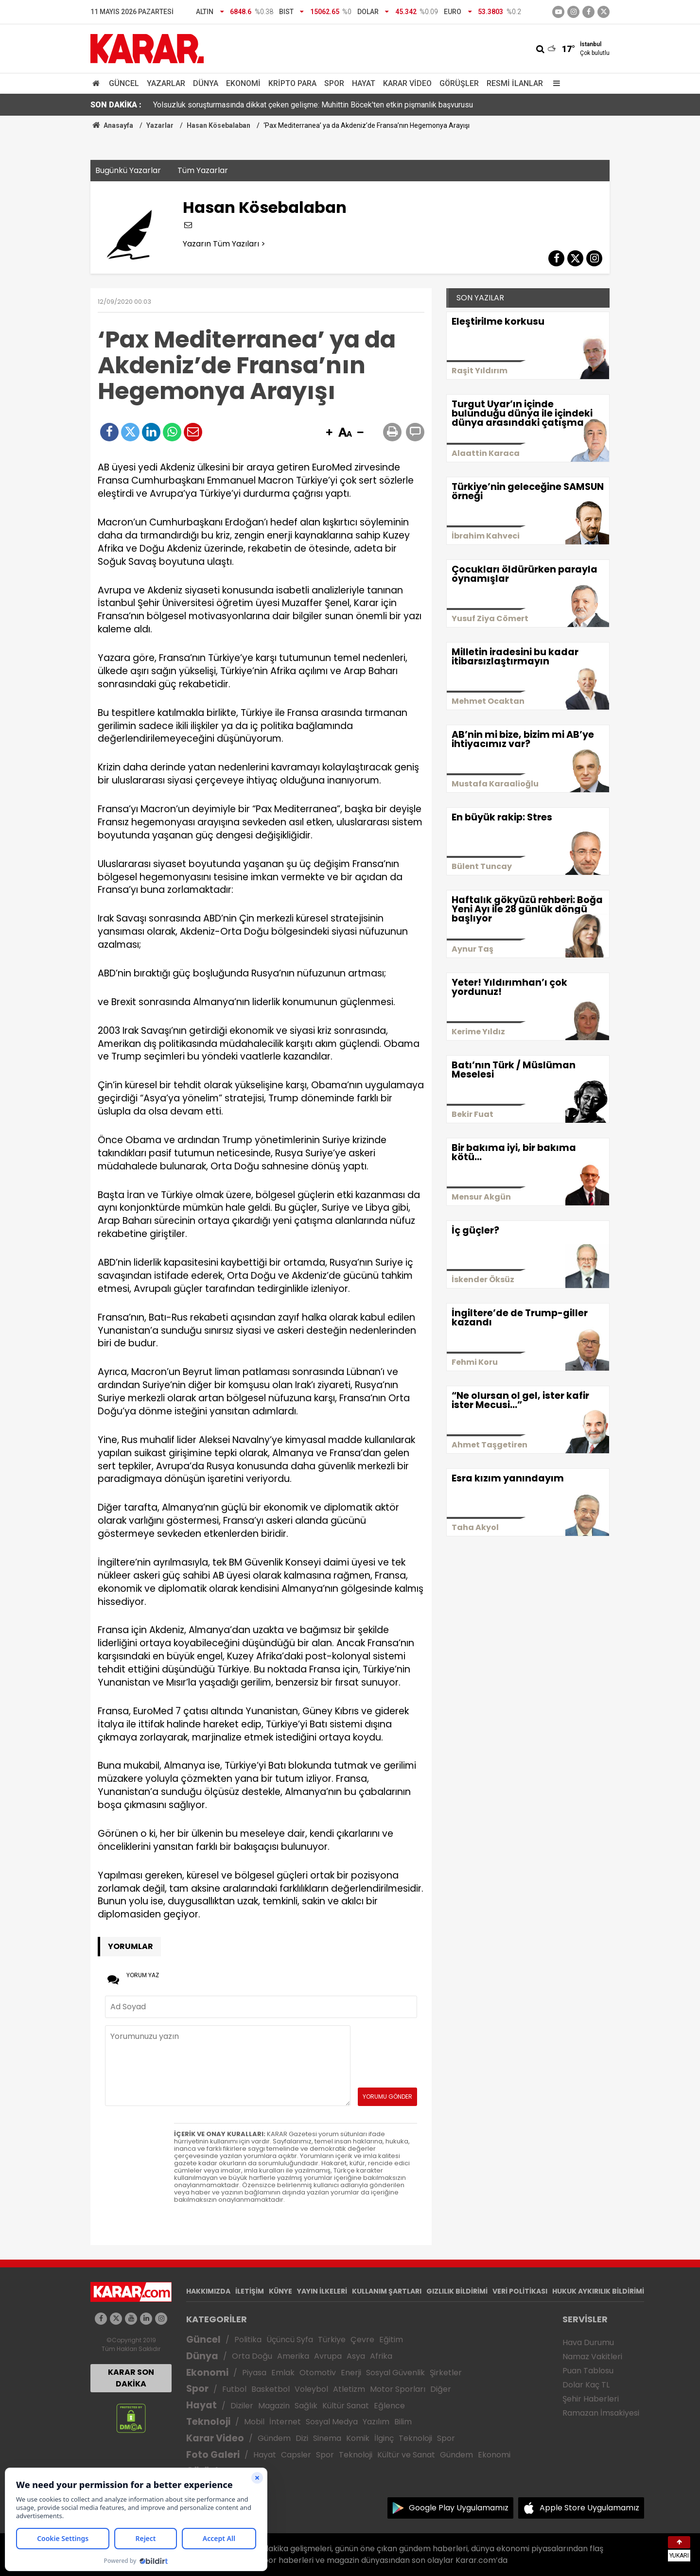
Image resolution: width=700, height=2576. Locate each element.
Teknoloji (208, 2421)
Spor (334, 83)
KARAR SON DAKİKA (131, 2378)
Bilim (403, 2421)
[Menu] (554, 83)
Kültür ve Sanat (406, 2454)
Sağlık (306, 2405)
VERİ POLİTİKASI (519, 2291)
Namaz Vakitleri (592, 2356)
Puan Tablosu (587, 2370)
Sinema (327, 2438)
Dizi (302, 2438)
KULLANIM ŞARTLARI (386, 2291)
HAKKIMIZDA (208, 2291)
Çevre (362, 2339)
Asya (356, 2356)
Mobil (254, 2421)
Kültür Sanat (345, 2405)
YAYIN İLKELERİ (322, 2291)
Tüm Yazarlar (202, 170)
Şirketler (446, 2372)
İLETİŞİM (249, 2291)
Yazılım (376, 2421)
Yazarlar (166, 83)
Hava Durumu (588, 2342)
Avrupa (328, 2356)
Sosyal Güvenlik (395, 2372)
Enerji (351, 2372)
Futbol (234, 2389)
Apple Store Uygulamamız (589, 2507)
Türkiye (332, 2339)
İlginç (384, 2438)
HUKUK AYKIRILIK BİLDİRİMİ (598, 2291)
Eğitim (391, 2339)
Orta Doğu (252, 2356)
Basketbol (270, 2389)
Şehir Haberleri (590, 2398)
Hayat (363, 83)
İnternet (285, 2421)
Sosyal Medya (332, 2421)
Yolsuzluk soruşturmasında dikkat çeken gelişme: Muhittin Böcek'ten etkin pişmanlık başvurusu (313, 104)
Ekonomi (243, 83)
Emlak (283, 2372)
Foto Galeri (213, 2454)
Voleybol (311, 2389)
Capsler (296, 2454)
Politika (248, 2339)
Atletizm (349, 2389)
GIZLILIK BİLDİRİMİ (457, 2291)
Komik (357, 2438)
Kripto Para (292, 83)
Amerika (293, 2356)
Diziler (241, 2405)
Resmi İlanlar (515, 83)
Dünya (205, 83)
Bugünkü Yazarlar (128, 170)
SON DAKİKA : (115, 104)
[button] (329, 433)
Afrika (381, 2356)
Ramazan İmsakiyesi (600, 2413)
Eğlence (389, 2405)
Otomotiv (317, 2372)
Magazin (274, 2405)
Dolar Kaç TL (586, 2384)
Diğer (440, 2389)
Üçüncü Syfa (289, 2339)
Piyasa (254, 2372)
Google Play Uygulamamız (458, 2507)
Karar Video (407, 83)
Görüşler (459, 83)
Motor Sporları (397, 2389)
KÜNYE (280, 2291)
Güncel (124, 83)
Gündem (274, 2438)
